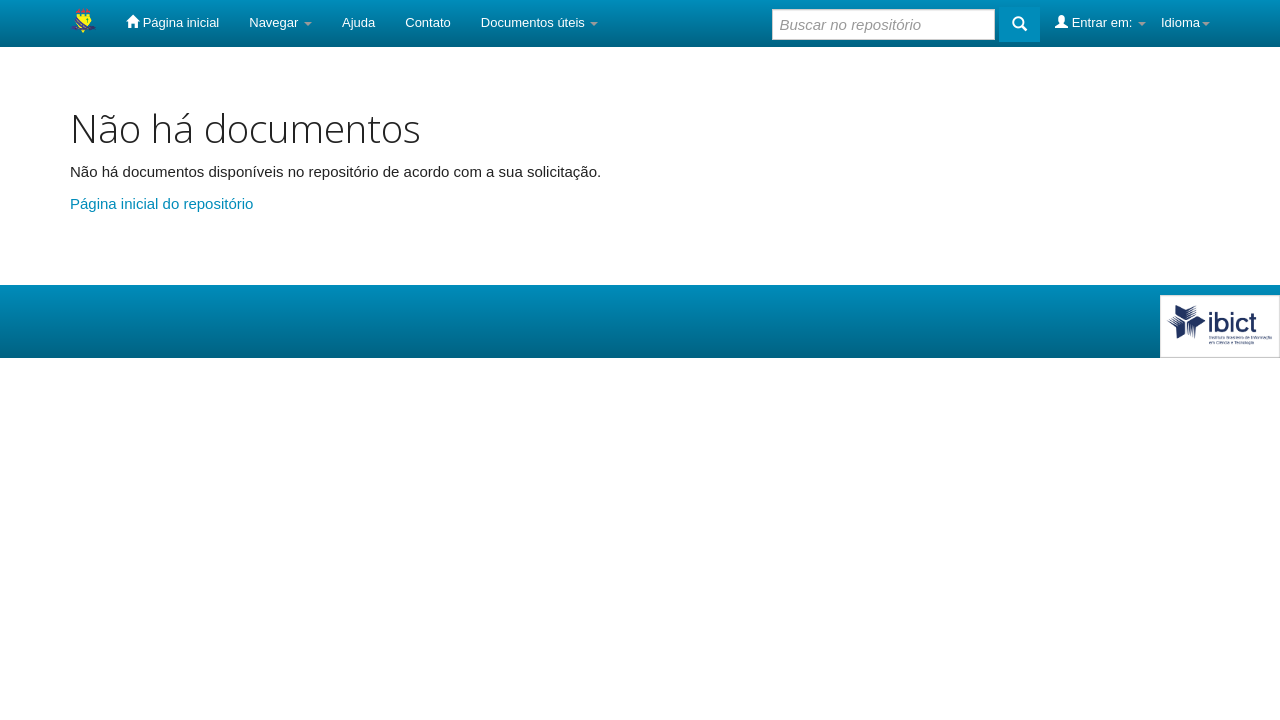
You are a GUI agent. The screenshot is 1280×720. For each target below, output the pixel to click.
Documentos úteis (540, 22)
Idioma (1185, 22)
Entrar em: (1100, 22)
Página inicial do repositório (161, 203)
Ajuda (358, 22)
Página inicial (172, 22)
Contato (428, 22)
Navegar (280, 22)
